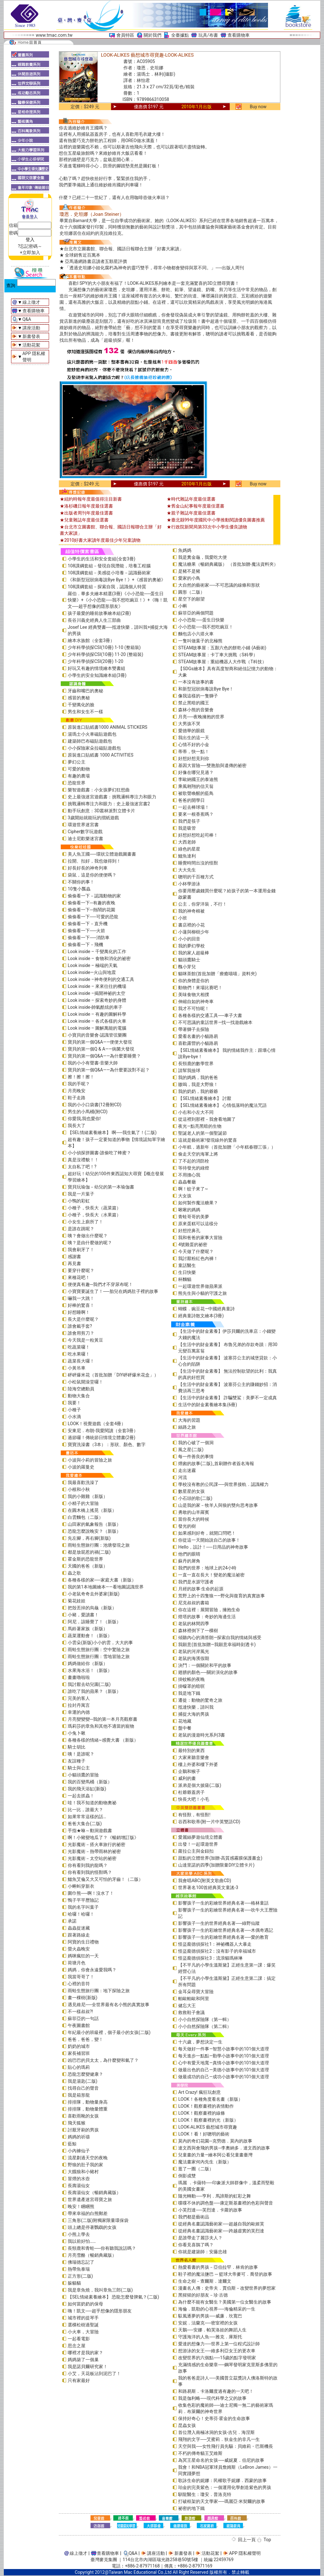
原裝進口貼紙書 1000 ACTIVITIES (101, 755)
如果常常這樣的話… (87, 1816)
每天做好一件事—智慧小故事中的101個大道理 (223, 2048)
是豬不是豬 (189, 571)
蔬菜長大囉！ (81, 1360)
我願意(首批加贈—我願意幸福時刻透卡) (217, 1644)
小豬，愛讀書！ (83, 1614)
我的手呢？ (79, 1083)
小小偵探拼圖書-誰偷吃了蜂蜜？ (99, 1152)
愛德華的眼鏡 (191, 730)
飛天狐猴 (76, 2122)
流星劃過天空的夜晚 (88, 2157)
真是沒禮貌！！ (83, 1159)
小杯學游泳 (189, 883)
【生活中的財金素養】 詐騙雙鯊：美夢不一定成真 (227, 1397)
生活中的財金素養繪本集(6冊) (207, 1404)
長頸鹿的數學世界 (196, 1063)
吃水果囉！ (79, 1354)
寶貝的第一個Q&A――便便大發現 (100, 1042)
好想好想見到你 (193, 758)
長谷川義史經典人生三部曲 (94, 620)
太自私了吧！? (82, 1166)
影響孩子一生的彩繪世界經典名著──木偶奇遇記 (225, 1930)
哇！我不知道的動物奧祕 (92, 1802)
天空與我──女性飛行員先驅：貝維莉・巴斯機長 (225, 2446)
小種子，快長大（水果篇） (94, 1214)
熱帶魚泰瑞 (79, 2269)
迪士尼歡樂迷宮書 (85, 838)
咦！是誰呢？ (81, 1753)
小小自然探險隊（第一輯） (204, 2019)
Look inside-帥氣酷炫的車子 (95, 1007)
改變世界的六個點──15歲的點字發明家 (217, 2357)
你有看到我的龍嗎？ (88, 1865)
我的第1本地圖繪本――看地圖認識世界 (106, 1586)
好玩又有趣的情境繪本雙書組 (96, 668)
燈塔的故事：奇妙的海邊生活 (207, 1616)
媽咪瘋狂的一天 (83, 1955)
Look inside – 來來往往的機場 (97, 986)
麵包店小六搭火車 (196, 633)
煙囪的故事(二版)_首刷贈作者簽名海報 (216, 1463)
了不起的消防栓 (193, 1160)
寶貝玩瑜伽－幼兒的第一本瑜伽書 (101, 1186)
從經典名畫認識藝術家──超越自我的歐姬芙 (221, 2223)
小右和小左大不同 (196, 1112)
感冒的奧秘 (79, 697)
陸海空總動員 (81, 1388)
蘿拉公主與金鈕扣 (196, 1851)
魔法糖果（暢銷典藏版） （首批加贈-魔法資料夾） (228, 564)
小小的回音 (189, 938)
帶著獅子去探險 (193, 1029)
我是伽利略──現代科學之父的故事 (212, 2398)
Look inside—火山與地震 (92, 972)
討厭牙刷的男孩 (83, 2129)
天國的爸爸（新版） (88, 1566)
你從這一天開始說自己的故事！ (209, 1540)
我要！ (74, 1402)
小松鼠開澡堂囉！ (85, 1381)
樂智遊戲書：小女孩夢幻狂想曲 (99, 789)
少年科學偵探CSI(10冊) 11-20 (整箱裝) (105, 654)
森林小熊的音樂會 (196, 709)
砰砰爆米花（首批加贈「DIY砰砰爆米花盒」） (113, 1374)
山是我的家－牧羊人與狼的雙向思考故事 (218, 1505)
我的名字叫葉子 (83, 1907)
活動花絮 (31, 344)
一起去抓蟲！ (81, 1795)
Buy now (258, 106)
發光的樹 (187, 1526)
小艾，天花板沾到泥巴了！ (94, 2373)
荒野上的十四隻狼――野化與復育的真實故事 (221, 1595)
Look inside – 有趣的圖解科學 (97, 1014)
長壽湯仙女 (79, 2185)
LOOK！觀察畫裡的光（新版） (208, 2120)
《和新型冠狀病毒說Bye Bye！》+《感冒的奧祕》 (116, 579)
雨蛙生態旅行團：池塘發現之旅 (99, 1545)
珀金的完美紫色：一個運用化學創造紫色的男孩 (224, 2487)
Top (267, 2539)
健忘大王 (187, 2005)
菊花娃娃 (76, 1600)
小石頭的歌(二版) (195, 1498)
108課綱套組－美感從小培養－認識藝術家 (109, 572)
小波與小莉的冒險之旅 (90, 1460)
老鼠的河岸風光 (193, 1651)
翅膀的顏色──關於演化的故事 (208, 1672)
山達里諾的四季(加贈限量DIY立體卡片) (216, 1865)
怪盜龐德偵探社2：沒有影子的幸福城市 (217, 1951)
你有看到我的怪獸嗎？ (90, 1872)
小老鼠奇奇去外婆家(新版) (94, 1593)
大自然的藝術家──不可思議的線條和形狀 (219, 585)
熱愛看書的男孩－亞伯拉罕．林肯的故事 (218, 2267)
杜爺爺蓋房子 (191, 1792)
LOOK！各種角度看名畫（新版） (210, 2099)
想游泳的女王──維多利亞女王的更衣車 (216, 2350)
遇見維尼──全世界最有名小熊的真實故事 (108, 2004)
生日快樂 (187, 1272)
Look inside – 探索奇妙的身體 (97, 1000)
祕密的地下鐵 (191, 2508)
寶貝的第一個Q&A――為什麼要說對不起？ (109, 1069)
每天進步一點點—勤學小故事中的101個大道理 (223, 2055)
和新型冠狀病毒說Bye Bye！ (206, 688)
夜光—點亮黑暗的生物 (199, 1126)
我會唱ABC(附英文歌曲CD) (204, 1880)
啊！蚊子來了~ (193, 1188)
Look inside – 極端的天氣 (92, 965)
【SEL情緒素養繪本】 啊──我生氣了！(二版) (112, 1132)
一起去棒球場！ (193, 807)
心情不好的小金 (193, 744)
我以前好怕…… (82, 2241)
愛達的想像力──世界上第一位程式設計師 (219, 2343)
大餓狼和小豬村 (83, 2171)
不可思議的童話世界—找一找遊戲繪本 (215, 1022)
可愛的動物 (79, 768)
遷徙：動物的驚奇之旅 (200, 1700)
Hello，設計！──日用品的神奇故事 (213, 1547)
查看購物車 (238, 35)
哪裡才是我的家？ (85, 2352)
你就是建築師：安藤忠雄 (202, 2251)
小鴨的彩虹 (79, 1200)
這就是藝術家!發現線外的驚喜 (207, 1140)
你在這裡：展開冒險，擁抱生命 (209, 1609)
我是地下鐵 (189, 1693)
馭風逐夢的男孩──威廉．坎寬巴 (210, 2315)
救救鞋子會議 (191, 2012)
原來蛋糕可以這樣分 (198, 1223)
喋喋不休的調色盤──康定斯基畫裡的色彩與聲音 (225, 2202)
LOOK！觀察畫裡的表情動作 (206, 2106)
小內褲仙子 (79, 2150)
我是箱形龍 (79, 2095)
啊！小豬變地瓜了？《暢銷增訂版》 (103, 1837)
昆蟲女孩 (187, 2425)
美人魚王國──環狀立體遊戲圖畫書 (102, 854)
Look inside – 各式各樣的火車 (97, 1021)
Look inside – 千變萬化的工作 (97, 951)
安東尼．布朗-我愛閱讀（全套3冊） (103, 1430)
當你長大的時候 (193, 1519)
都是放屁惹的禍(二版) (89, 1552)
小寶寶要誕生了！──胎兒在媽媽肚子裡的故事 (113, 1291)
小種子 (74, 1409)
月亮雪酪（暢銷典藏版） (92, 2255)
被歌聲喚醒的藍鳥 (196, 793)
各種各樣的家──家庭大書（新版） (102, 1579)
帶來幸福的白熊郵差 (88, 2213)
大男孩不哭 (189, 723)
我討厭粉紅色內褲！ (198, 1258)
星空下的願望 (191, 599)
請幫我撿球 (189, 1070)
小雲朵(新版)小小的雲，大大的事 (100, 1642)
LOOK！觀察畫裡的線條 (201, 2113)
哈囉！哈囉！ (81, 1914)
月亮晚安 (76, 1090)
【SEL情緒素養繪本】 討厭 (204, 1098)
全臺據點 (180, 35)
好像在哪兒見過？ (196, 772)
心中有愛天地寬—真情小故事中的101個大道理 (223, 2062)
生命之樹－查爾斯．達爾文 (204, 2281)
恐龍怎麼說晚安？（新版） (94, 1531)
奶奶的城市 (79, 2046)
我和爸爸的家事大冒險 (200, 1237)
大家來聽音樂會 (193, 1757)
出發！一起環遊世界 (198, 1844)
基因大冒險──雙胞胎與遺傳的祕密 (212, 765)
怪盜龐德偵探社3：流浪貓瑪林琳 (210, 1958)
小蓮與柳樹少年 (193, 931)
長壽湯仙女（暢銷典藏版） (94, 2192)
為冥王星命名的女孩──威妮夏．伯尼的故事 (221, 2460)
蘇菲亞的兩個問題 (196, 612)
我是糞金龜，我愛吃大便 (202, 557)
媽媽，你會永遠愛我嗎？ (92, 1969)
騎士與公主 (79, 1767)
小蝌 (182, 605)
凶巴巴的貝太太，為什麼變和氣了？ (103, 2060)
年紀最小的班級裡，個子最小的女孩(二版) (109, 2032)
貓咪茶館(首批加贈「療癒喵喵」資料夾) (217, 973)
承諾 (72, 1921)
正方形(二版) (80, 2276)
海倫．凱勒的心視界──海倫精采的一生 (216, 2308)
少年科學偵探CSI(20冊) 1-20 (95, 661)
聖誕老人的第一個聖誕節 (202, 1133)
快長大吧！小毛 (193, 1799)
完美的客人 (79, 1698)
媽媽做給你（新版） (88, 1663)
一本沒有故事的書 (196, 681)
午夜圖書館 (79, 2025)
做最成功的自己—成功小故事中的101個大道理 (223, 2076)
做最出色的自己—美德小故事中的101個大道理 (223, 2069)
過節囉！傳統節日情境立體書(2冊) (101, 1437)
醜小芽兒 (187, 966)
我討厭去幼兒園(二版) (89, 1684)
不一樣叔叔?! (80, 2011)
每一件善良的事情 (196, 1456)
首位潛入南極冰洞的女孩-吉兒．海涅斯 (216, 2432)
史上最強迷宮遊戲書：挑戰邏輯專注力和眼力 (112, 796)
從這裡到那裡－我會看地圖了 (207, 1119)
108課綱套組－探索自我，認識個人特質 (107, 586)
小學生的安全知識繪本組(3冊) (97, 675)
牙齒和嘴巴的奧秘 (85, 690)
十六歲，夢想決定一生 (200, 2041)
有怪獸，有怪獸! (194, 1814)
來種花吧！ (79, 1277)
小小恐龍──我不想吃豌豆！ (205, 626)
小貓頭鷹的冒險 (83, 1774)
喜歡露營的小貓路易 (198, 1043)
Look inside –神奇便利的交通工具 (101, 979)
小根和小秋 (79, 1489)
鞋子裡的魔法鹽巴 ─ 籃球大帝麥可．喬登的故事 (225, 2274)
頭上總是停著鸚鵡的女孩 (92, 2227)
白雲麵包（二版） (85, 1517)
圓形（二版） (191, 592)
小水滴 (74, 1416)
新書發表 (31, 336)
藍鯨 (72, 2143)
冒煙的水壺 (79, 2178)
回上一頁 (247, 2539)
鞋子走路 (76, 1097)
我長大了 (76, 1125)
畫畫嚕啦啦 (79, 1677)
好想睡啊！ (79, 1312)
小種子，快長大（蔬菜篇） (94, 1207)
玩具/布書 (208, 35)
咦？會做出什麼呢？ (88, 1235)
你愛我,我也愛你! (84, 1118)
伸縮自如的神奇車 (196, 1001)
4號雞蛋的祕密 (192, 1244)
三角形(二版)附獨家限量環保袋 (98, 2220)
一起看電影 (79, 2338)
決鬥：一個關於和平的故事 (204, 1665)
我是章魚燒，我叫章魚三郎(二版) (100, 2289)
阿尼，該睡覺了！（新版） (94, 1621)
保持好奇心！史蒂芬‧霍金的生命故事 (214, 2418)
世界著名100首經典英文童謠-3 (208, 1887)
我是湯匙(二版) (82, 2081)
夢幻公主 (76, 761)
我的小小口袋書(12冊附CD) (95, 1104)
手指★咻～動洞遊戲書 (90, 1830)
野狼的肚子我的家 (85, 2164)
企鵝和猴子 (189, 1771)
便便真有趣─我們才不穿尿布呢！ (100, 1284)
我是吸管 (187, 828)
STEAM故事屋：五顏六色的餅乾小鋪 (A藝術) (222, 647)
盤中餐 (184, 1728)
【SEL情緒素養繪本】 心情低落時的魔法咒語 (222, 1105)
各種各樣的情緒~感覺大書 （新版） (103, 1740)
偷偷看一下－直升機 (88, 923)
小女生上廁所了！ (85, 1221)
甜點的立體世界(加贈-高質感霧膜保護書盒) (220, 1858)
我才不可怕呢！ (193, 1008)
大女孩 (184, 1195)
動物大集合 (79, 1395)
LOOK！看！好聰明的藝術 (203, 2133)
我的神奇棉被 (191, 911)
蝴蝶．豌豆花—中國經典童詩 (206, 1308)
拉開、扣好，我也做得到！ (94, 861)
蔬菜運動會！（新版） (90, 1635)
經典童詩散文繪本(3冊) (201, 1315)
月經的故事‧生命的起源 (200, 1588)
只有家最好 (79, 2380)
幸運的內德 (79, 1712)
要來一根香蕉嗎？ (196, 814)
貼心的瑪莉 (79, 2067)
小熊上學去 (79, 2234)
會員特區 (125, 35)
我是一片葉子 (81, 1193)
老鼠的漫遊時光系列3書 (201, 1734)
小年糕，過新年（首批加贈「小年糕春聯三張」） (227, 1147)
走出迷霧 (187, 1470)
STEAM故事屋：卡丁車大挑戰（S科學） (217, 654)
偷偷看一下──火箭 (86, 930)
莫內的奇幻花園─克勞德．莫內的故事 (215, 2140)
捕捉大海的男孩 (193, 1714)
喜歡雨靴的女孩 (83, 2115)
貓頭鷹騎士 (189, 959)
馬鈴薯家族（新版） (88, 1628)
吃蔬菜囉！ (79, 1347)
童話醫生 (187, 1265)
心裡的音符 (79, 1983)
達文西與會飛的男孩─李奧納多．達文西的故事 (224, 2147)
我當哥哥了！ (81, 1976)
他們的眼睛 (189, 1553)
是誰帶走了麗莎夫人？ (200, 2237)
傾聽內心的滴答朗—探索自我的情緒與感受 (219, 1637)
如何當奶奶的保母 (85, 2303)
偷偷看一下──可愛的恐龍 (93, 916)
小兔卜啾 (76, 1733)
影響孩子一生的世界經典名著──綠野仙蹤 (219, 1923)
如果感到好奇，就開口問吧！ (207, 1533)
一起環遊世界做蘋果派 (200, 1286)
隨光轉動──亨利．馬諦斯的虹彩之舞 (214, 2196)
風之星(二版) (190, 1449)
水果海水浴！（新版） (90, 1670)
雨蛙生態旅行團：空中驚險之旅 (99, 1649)
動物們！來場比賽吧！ (200, 987)
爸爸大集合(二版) (85, 1823)
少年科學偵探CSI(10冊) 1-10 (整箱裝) (104, 647)
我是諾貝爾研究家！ (88, 2366)
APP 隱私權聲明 (245, 2553)
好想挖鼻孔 (189, 1230)
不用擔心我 (189, 1174)
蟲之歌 (74, 1572)
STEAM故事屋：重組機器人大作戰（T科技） (222, 661)
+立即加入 (30, 252)
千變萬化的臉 (81, 704)
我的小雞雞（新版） (88, 1496)
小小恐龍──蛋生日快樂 (201, 619)
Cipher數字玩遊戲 (85, 831)
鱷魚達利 (187, 855)
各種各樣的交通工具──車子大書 (210, 1015)
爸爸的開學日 (191, 800)
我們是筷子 (189, 821)
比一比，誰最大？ (85, 1809)
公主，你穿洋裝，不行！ (202, 904)
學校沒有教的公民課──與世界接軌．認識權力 (223, 1484)
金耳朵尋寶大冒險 (196, 1991)
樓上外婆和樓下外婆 (198, 1764)
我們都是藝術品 (193, 2216)
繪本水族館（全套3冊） (91, 640)
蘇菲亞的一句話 (83, 2018)
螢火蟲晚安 (79, 1948)
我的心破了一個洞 (196, 1442)
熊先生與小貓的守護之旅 (202, 1293)
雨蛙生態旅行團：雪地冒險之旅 (99, 1656)
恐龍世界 (76, 782)
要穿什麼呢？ (81, 1270)
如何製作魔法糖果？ (198, 1202)
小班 (182, 917)
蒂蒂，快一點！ (193, 751)
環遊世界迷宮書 (83, 824)
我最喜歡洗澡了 (83, 1482)
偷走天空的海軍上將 (198, 1154)
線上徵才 (31, 302)
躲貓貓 (74, 2283)
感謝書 (74, 1256)
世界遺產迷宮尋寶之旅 (90, 2199)
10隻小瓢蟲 (79, 888)
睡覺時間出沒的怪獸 (198, 862)
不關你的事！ (81, 881)
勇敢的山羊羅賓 (193, 1512)
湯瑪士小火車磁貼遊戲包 (92, 734)
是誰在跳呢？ (81, 1228)
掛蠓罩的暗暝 (191, 1686)
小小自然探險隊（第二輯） (204, 2026)
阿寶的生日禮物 (83, 1941)
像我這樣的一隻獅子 (198, 695)
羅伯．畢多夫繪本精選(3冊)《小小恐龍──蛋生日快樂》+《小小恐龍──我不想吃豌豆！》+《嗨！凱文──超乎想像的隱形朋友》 (118, 600)
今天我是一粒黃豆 (85, 1340)
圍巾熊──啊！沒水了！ (91, 1893)
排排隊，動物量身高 (88, 2102)
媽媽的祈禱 (79, 2136)
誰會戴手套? (80, 1326)
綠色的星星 (189, 848)
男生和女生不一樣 (85, 711)
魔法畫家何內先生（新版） (204, 2161)
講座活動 (31, 327)
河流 (182, 1477)
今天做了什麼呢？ (196, 1251)
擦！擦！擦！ (81, 1076)
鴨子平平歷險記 (83, 1900)
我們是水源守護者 (196, 1581)
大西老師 (187, 842)
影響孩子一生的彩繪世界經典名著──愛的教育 (223, 1937)
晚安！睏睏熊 (81, 2206)
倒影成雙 (187, 2175)
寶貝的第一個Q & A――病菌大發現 (101, 1048)
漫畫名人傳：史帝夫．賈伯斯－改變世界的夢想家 (227, 2288)
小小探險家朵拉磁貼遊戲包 (94, 748)
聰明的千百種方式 (196, 876)
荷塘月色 (76, 1962)
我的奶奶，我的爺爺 (198, 1091)
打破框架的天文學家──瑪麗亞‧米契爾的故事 (221, 2501)
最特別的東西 (191, 1750)
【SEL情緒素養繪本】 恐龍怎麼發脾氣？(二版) (113, 2296)
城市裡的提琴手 (83, 2317)
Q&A (26, 319)
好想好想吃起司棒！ (198, 835)
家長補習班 (79, 2053)
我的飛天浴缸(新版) (87, 1788)
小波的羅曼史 (81, 1466)
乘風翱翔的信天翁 (196, 786)
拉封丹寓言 (79, 1705)
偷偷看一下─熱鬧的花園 (91, 909)
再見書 (74, 1263)
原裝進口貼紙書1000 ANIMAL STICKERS (107, 727)
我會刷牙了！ (81, 1249)
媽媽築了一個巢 (83, 2359)
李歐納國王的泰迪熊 (198, 779)
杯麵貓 (184, 1279)
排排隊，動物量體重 (88, 2108)
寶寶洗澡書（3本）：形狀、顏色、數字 (107, 1444)
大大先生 (187, 869)
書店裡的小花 (191, 924)
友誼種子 (76, 1760)
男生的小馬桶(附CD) (88, 1111)
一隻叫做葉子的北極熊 (200, 640)
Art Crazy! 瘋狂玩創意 (199, 2092)
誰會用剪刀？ (81, 1333)
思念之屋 (76, 2345)
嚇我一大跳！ (81, 1298)
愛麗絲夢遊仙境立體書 (200, 1837)
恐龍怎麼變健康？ (85, 2074)
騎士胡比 (76, 1747)
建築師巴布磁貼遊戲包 (90, 741)
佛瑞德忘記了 (81, 2262)
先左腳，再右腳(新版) (89, 1538)
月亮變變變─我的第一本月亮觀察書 (102, 1719)
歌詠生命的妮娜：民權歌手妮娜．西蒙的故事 (222, 2480)
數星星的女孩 (191, 1491)
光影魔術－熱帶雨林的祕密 (94, 1851)
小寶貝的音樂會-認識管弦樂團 (97, 1035)
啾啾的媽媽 (189, 1209)
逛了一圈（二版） (196, 2168)
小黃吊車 (76, 1367)
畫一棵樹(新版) (82, 1997)
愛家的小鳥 (189, 578)
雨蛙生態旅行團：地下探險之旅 (99, 1990)
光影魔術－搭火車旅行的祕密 (96, 1844)
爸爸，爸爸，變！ (85, 2039)
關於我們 (152, 35)
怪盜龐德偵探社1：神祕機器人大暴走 (215, 1944)
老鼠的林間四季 (193, 1623)
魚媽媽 (184, 550)
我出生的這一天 (193, 737)
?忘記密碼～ (30, 246)
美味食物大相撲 (193, 994)
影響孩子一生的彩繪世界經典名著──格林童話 (223, 1902)
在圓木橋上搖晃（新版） (92, 1510)
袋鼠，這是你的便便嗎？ (92, 874)
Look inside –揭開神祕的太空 (96, 993)
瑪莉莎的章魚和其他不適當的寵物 (101, 1726)
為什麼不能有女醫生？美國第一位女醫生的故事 (224, 2302)
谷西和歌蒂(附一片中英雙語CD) (209, 1821)
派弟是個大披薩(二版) (199, 1785)
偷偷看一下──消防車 (88, 937)
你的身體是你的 (193, 980)
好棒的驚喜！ (81, 1305)
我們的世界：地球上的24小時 (207, 1567)
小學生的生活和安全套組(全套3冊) (101, 558)
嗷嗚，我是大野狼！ (198, 1084)
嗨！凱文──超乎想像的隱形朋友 (100, 2310)
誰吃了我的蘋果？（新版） (94, 1691)
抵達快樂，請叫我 (196, 1707)
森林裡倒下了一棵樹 (198, 1630)
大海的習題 (189, 1420)
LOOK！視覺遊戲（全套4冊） (97, 1423)
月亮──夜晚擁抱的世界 (201, 716)
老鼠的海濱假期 (193, 1658)
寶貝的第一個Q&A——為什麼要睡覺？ (104, 1055)
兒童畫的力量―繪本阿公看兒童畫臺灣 (215, 2154)
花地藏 (184, 1721)
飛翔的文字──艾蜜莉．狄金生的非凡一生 (219, 2439)
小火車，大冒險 (83, 2331)
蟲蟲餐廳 (187, 1181)
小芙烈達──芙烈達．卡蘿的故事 (210, 2209)
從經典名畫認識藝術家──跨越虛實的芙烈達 (221, 2230)
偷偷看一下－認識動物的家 (94, 895)
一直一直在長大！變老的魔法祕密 (211, 1574)
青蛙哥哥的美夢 (193, 1216)
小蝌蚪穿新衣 (81, 1886)
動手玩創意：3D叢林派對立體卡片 (101, 810)
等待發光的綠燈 (193, 1167)
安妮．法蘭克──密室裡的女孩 (208, 2322)
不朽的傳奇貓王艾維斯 (200, 2453)
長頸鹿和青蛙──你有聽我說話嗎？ (102, 2248)
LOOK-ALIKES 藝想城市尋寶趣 (207, 2127)
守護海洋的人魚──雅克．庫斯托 (210, 2336)
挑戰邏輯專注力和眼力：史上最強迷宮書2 (109, 803)
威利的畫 (187, 1778)
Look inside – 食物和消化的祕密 (99, 958)
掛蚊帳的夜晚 (191, 1679)
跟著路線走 (79, 1934)
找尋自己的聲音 (83, 2088)
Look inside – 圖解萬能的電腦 (97, 1028)
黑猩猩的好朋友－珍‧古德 (203, 2295)
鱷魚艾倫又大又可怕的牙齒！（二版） (105, 1879)
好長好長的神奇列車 (88, 867)
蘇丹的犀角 (189, 1560)
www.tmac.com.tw (54, 35)
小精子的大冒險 (83, 1503)
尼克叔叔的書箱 (193, 1602)
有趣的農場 (79, 775)
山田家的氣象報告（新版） (94, 1524)
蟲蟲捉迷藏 (79, 1927)
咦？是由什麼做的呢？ (90, 1242)
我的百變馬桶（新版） (90, 1781)
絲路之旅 (187, 1427)
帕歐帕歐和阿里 (193, 1998)
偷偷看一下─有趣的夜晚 (91, 902)
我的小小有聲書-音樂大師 (93, 1062)
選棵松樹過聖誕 (83, 2324)
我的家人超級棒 (193, 952)
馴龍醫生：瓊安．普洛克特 (204, 2494)
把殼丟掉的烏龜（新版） (92, 1607)
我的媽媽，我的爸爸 (198, 1077)
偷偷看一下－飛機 (85, 944)
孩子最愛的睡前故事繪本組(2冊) (99, 613)
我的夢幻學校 (191, 945)
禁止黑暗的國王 (193, 702)
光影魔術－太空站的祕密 (92, 1858)
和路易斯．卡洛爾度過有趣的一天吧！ (215, 2391)
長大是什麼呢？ (83, 1319)
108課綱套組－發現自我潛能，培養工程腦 (109, 565)
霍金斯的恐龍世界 (85, 1559)
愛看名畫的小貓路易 (198, 1036)
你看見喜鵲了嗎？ (196, 2244)
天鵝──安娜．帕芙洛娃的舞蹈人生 (212, 2329)
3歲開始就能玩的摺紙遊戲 (93, 817)
